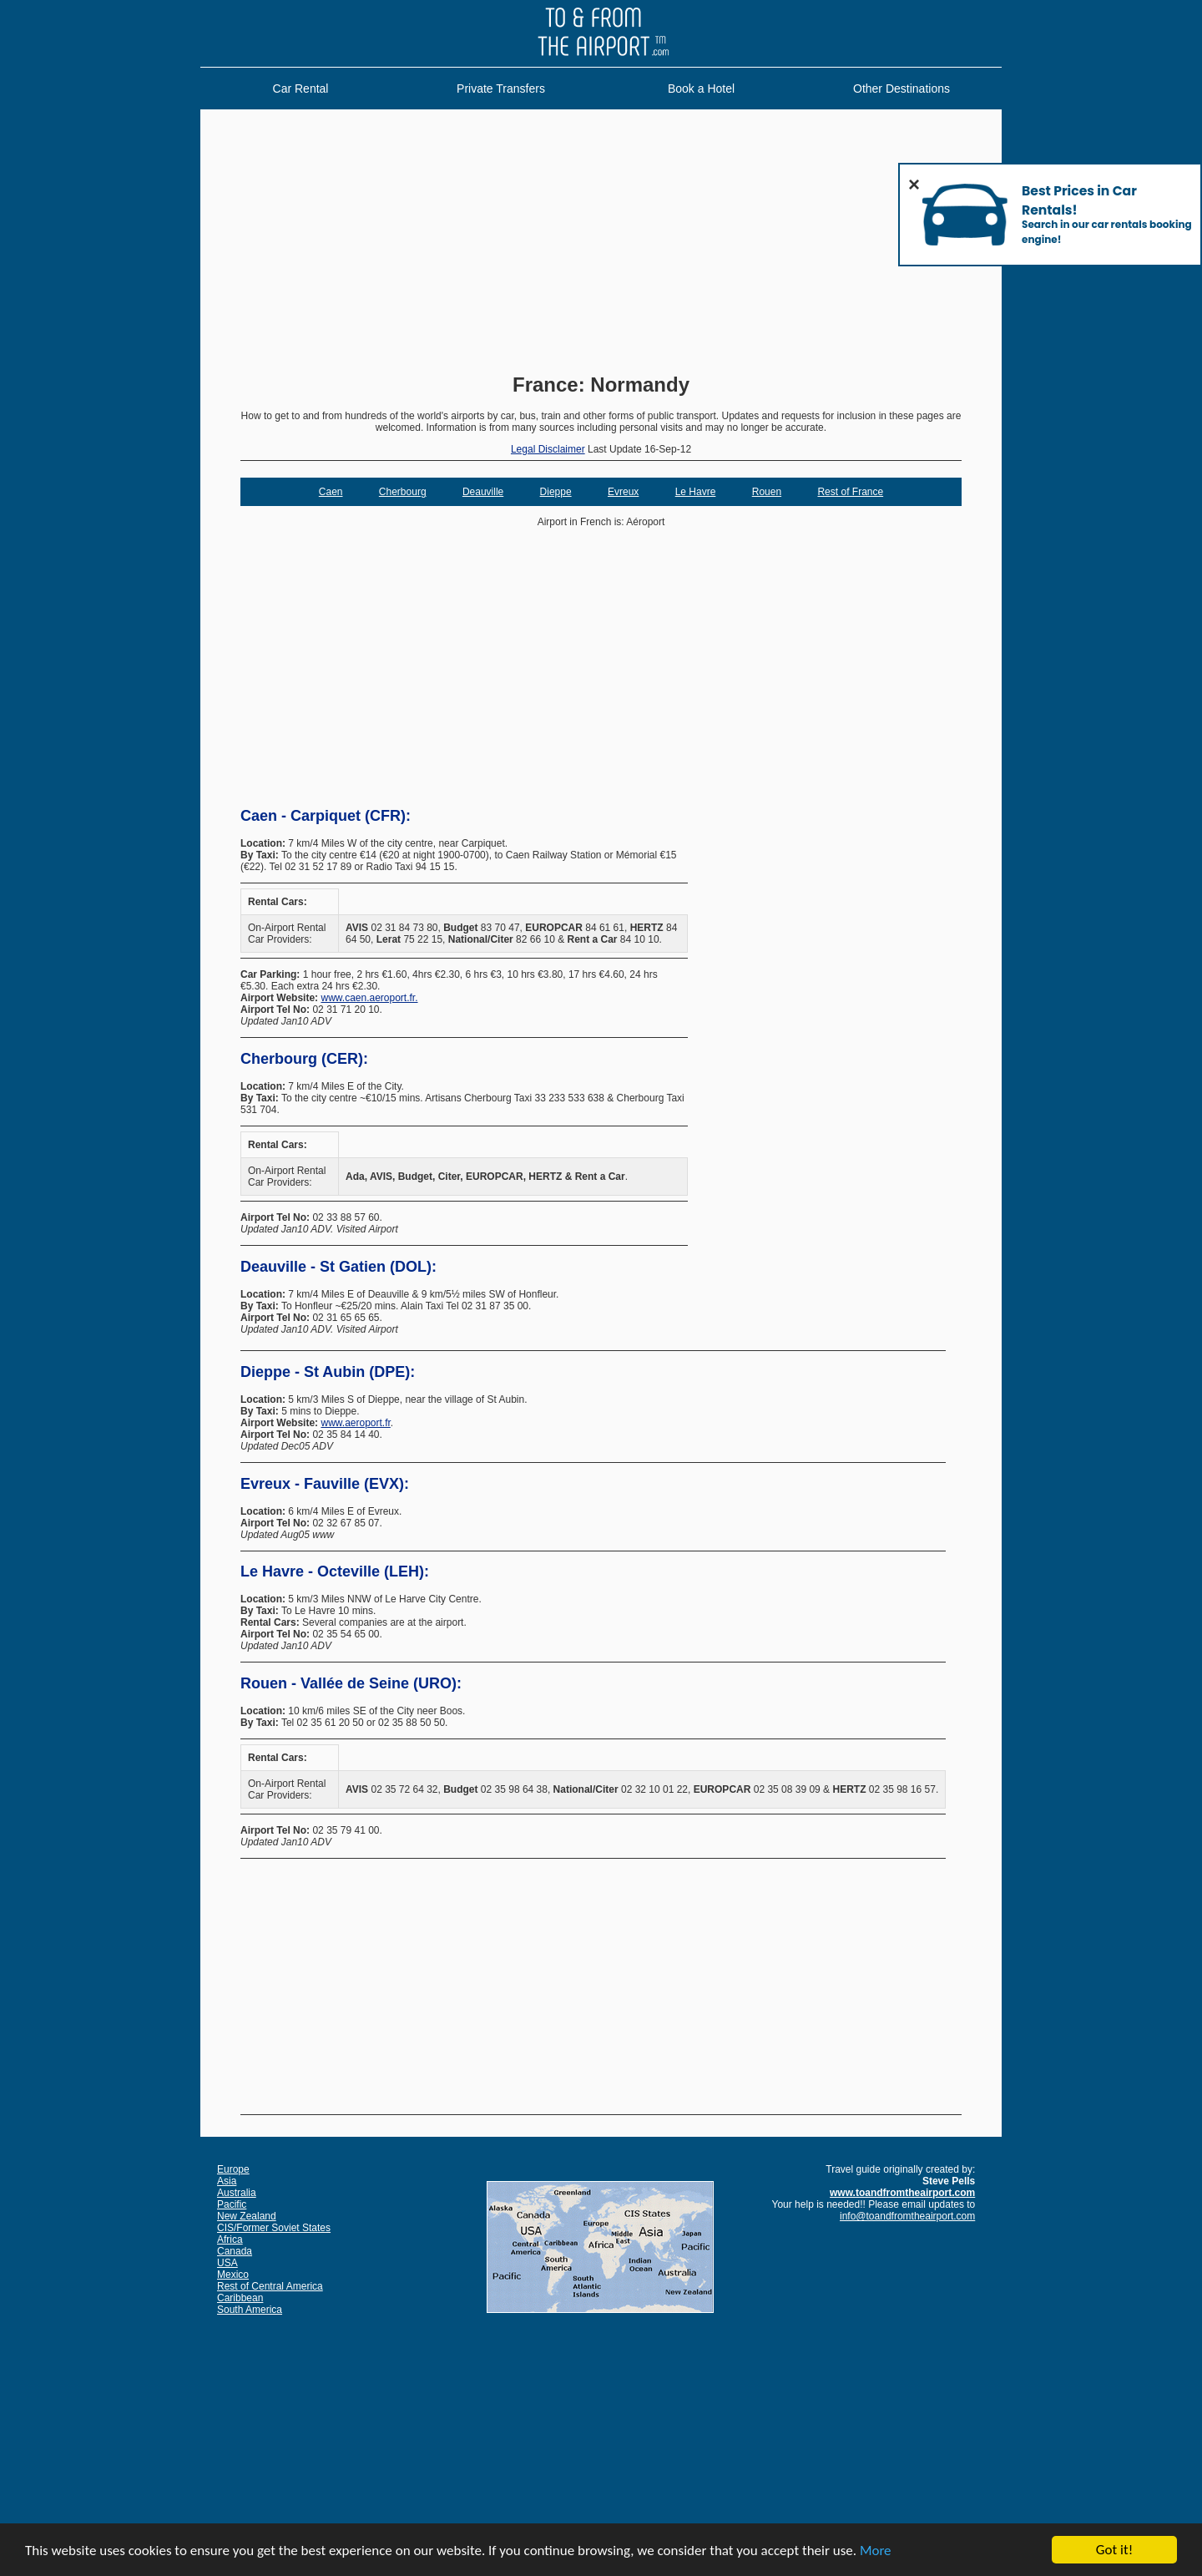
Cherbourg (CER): (304, 1058)
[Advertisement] (601, 243)
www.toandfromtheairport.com (902, 2193)
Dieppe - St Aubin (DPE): (327, 1372)
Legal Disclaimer (548, 449)
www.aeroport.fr (355, 1423)
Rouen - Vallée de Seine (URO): (351, 1683)
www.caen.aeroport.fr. (369, 998)
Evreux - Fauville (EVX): (324, 1483)
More (875, 2551)
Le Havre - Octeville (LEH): (334, 1571)
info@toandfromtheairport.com (907, 2216)
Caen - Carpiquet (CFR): (325, 815)
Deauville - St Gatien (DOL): (338, 1266)
